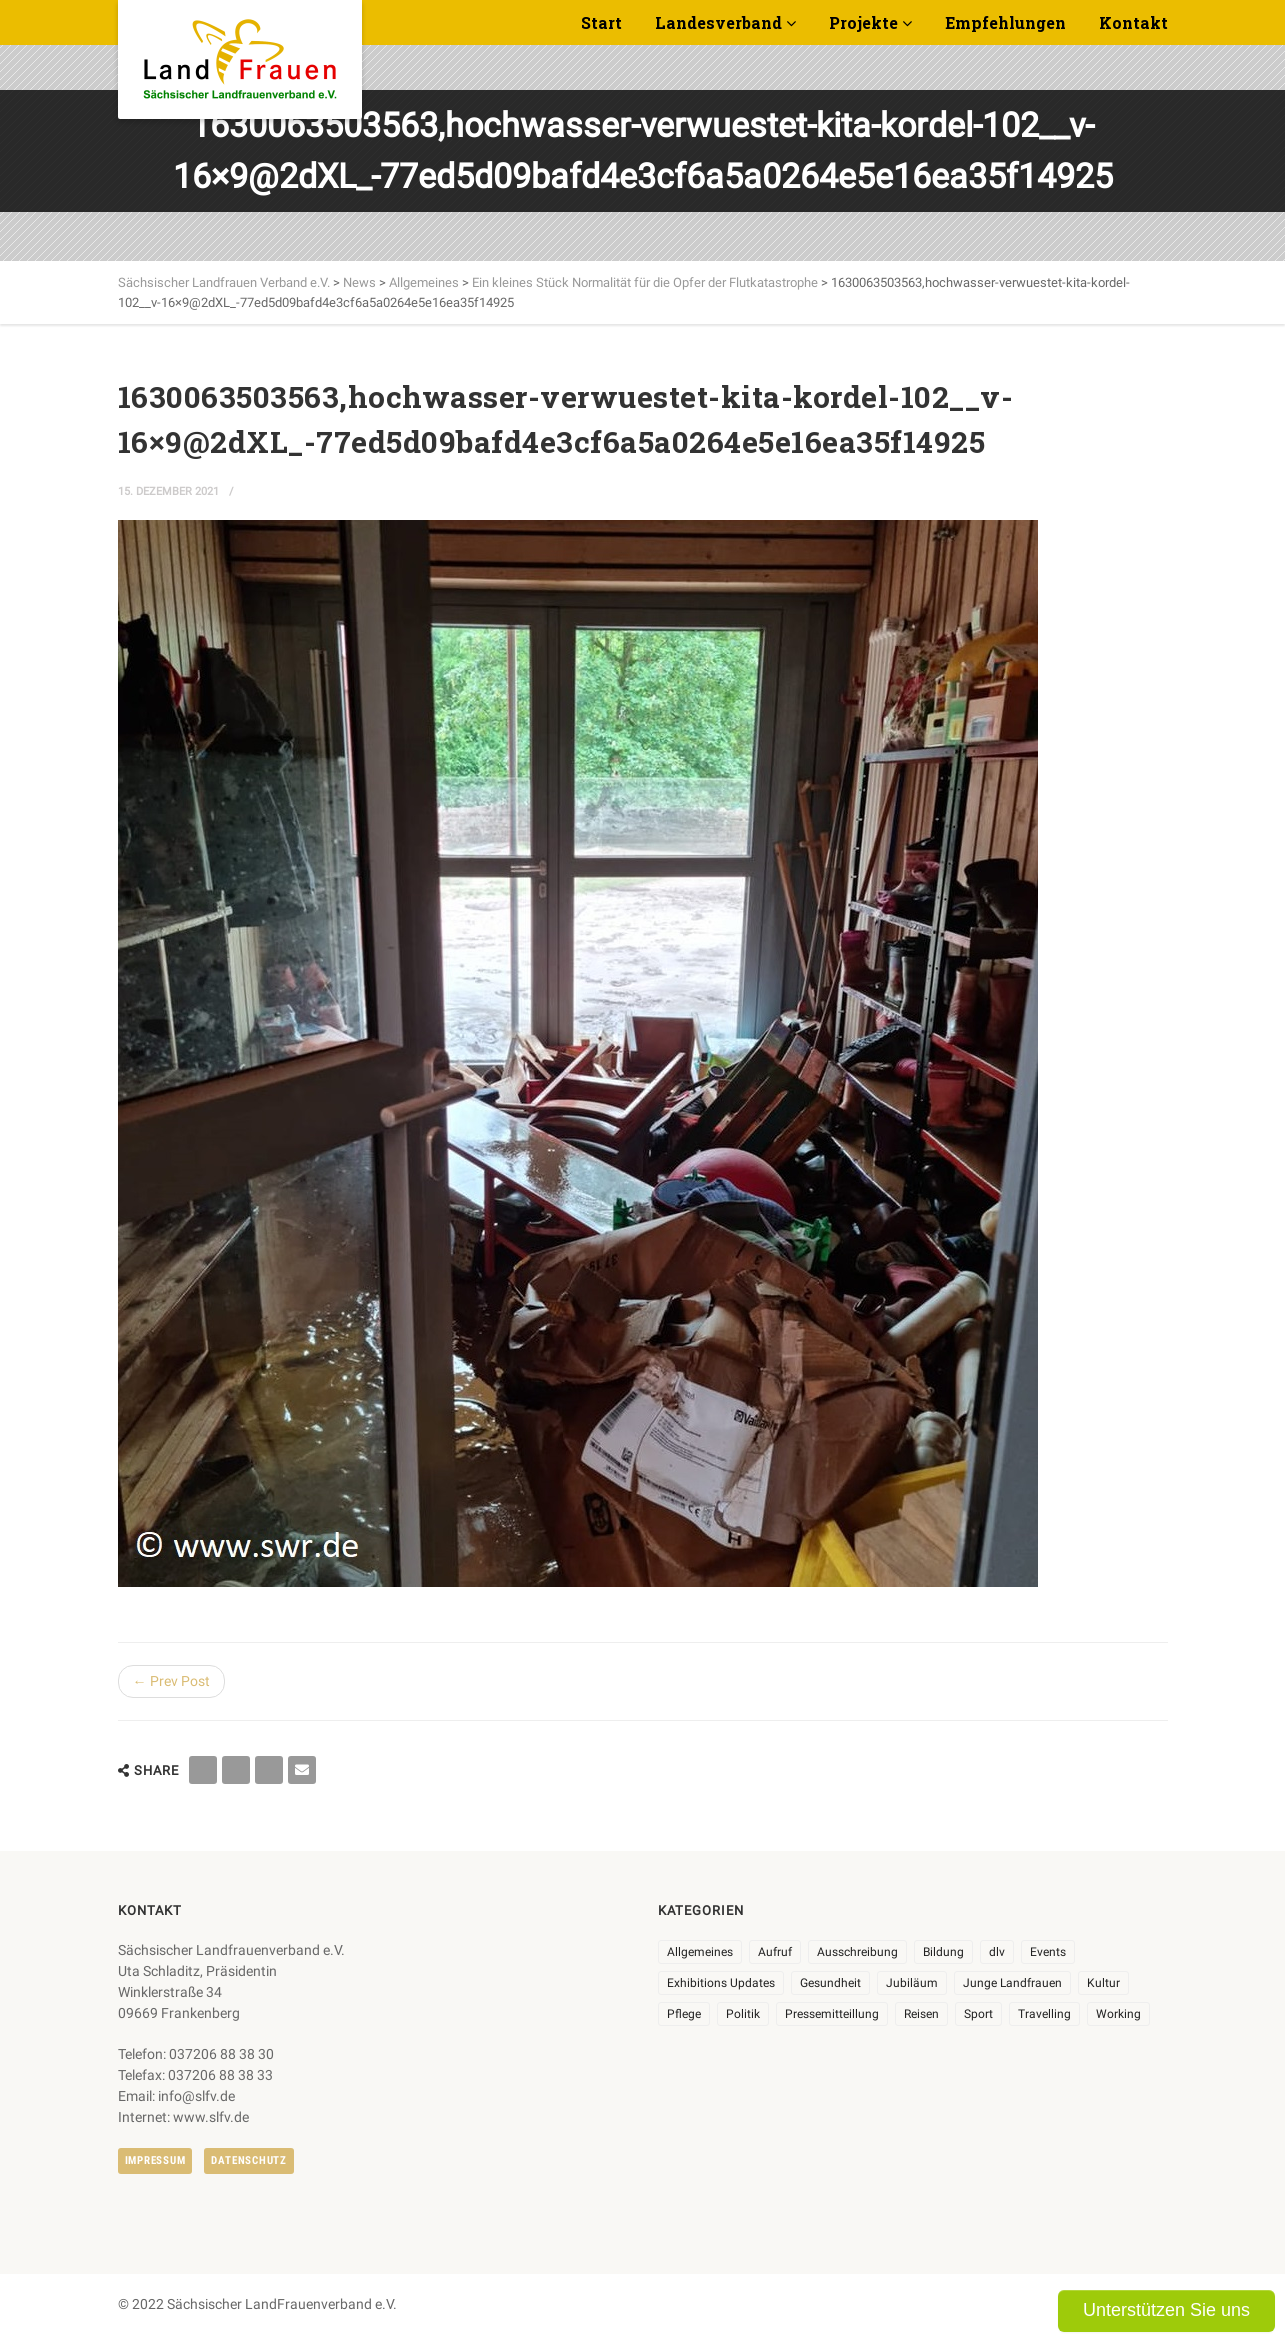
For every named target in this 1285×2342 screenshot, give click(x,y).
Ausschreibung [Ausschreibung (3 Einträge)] (857, 1952)
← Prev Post (171, 1681)
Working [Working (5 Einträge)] (1118, 2014)
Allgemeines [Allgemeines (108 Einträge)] (700, 1952)
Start (601, 22)
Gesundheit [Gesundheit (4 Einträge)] (830, 1983)
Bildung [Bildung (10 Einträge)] (943, 1952)
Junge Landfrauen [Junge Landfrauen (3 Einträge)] (1012, 1983)
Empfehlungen (1005, 22)
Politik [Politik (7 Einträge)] (743, 2014)
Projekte (863, 22)
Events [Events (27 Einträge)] (1048, 1952)
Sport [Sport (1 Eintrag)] (978, 2014)
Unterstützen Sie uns (1166, 2310)
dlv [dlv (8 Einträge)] (997, 1952)
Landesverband (718, 22)
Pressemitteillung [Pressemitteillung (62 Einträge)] (832, 2014)
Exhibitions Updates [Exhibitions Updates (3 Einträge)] (721, 1983)
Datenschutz (248, 2160)
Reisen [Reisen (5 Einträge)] (921, 2014)
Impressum (155, 2160)
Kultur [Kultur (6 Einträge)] (1103, 1983)
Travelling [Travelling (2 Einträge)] (1044, 2014)
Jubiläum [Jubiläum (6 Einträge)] (912, 1983)
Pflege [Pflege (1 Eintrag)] (684, 2014)
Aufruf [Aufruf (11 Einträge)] (775, 1952)
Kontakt (1133, 22)
